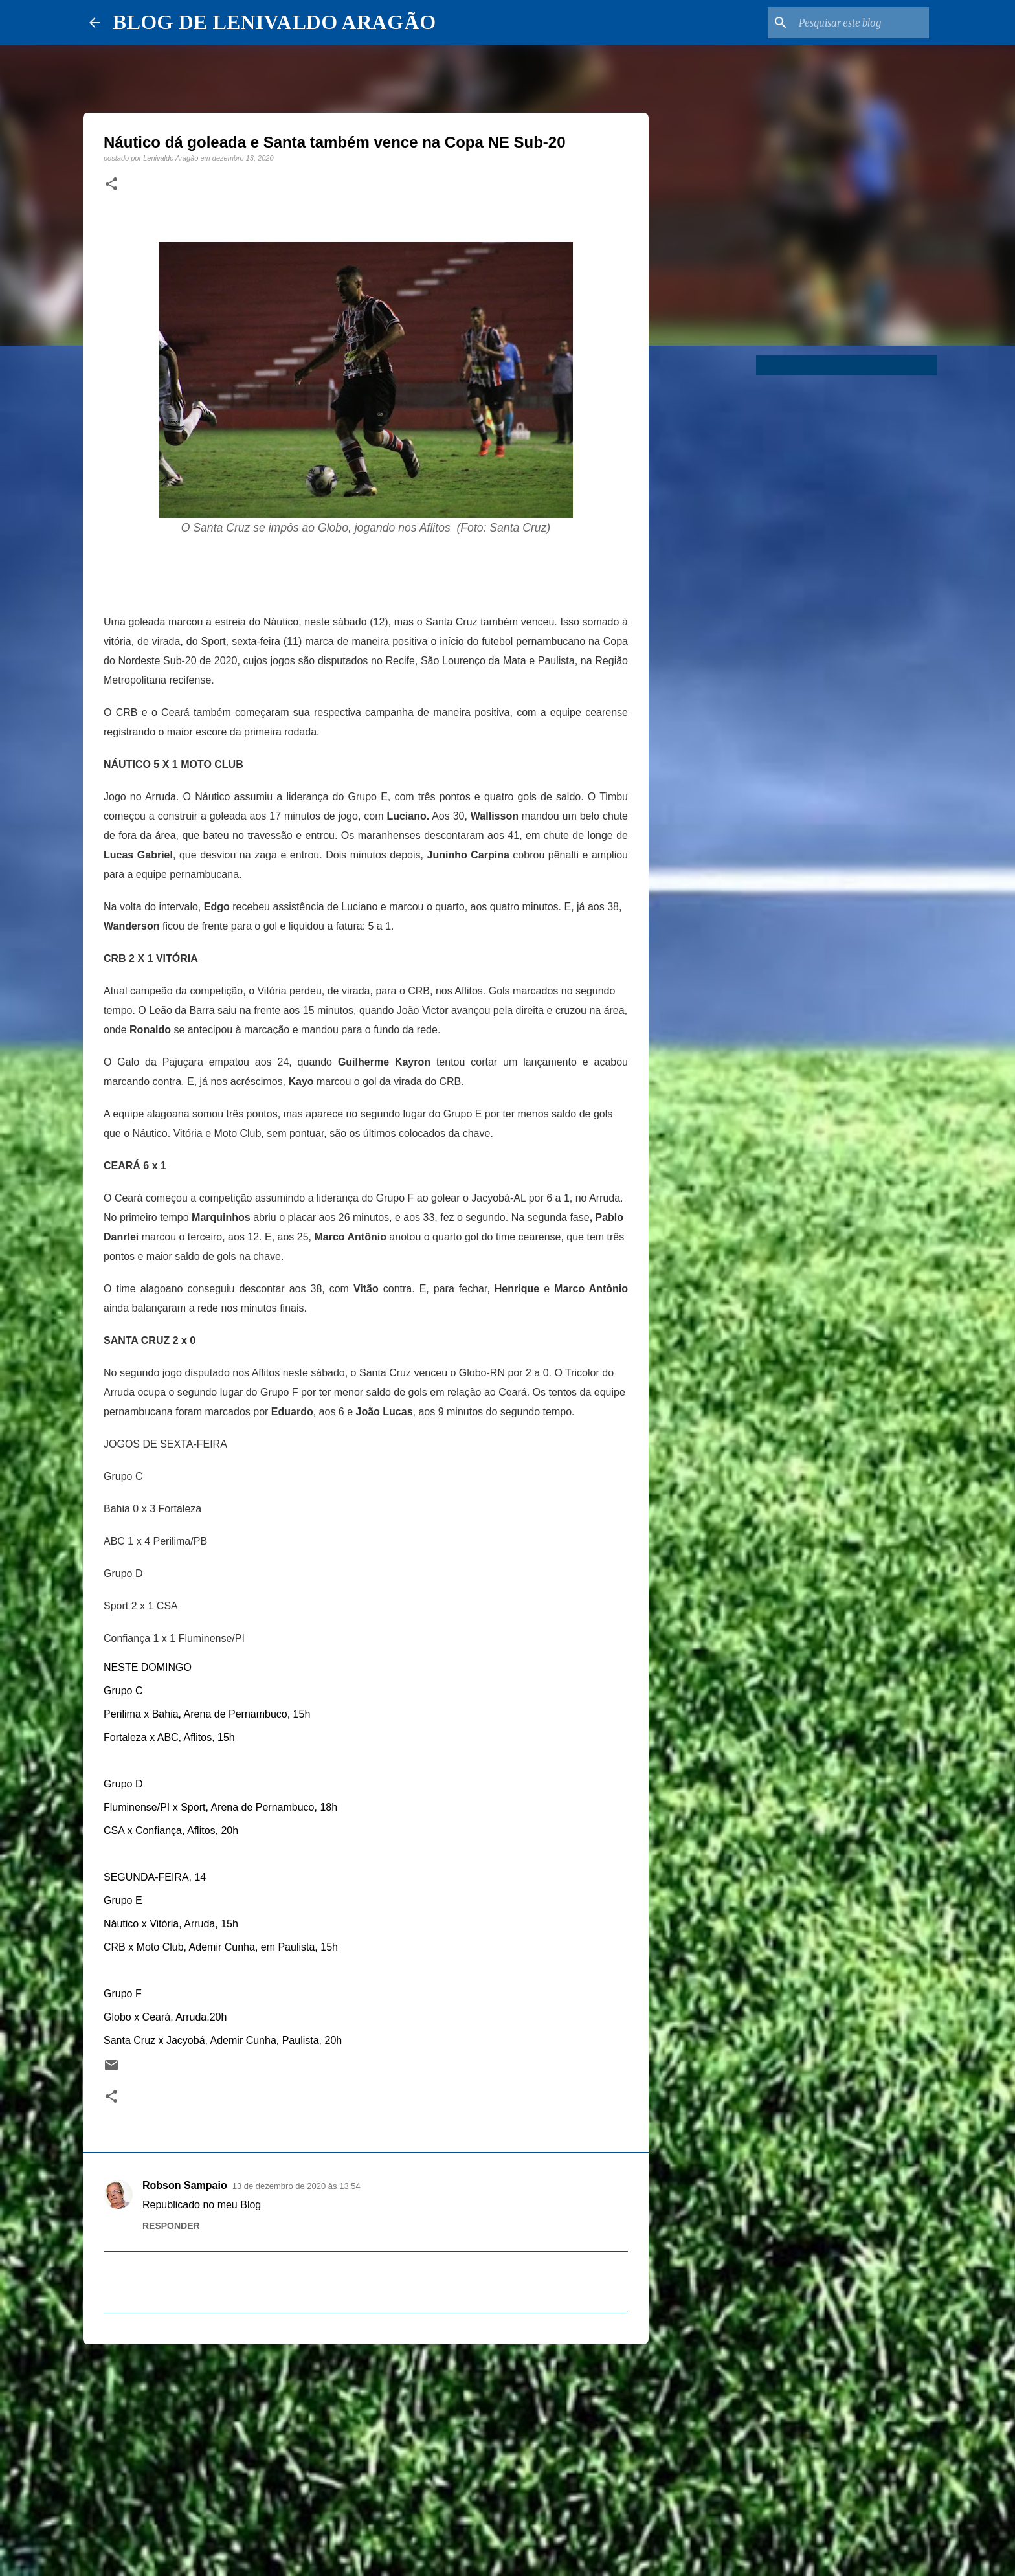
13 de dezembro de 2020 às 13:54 (296, 2186)
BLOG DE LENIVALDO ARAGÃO (274, 22)
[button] (111, 184)
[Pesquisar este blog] (861, 22)
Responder (171, 2226)
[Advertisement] (366, 2454)
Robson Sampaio (184, 2185)
